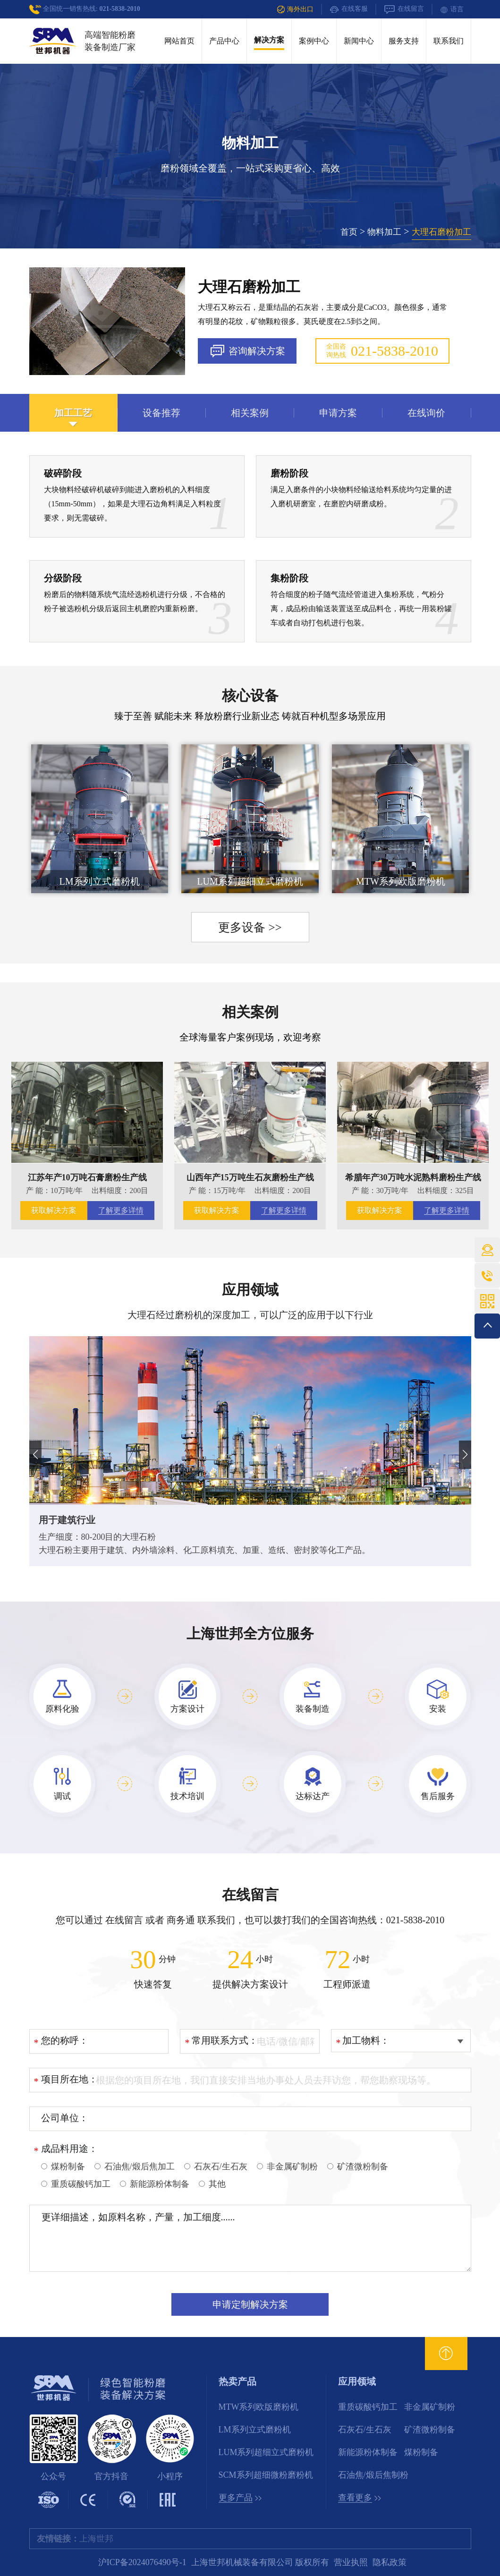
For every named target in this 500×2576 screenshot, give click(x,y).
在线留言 (404, 9)
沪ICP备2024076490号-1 (142, 2562)
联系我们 (448, 41)
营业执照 (351, 2562)
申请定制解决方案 (250, 2304)
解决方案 (269, 40)
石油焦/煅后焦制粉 (373, 2475)
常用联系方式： (225, 2040)
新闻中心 (359, 41)
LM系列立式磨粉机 (255, 2429)
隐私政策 (390, 2562)
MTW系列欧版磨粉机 (259, 2407)
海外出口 (295, 9)
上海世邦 (96, 2538)
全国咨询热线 (382, 350)
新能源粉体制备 (368, 2452)
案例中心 (314, 41)
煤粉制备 (421, 2452)
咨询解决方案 (247, 351)
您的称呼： (64, 2040)
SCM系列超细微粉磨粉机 (266, 2475)
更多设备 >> (249, 927)
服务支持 (404, 41)
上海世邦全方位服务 (250, 1633)
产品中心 (224, 41)
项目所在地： (69, 2079)
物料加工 (384, 232)
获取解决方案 (53, 1210)
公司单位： (64, 2118)
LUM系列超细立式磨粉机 (266, 2452)
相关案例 (250, 1012)
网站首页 (179, 41)
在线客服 (349, 9)
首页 (348, 232)
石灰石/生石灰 (364, 2429)
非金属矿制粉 (429, 2407)
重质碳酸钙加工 (368, 2407)
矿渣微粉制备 (429, 2429)
